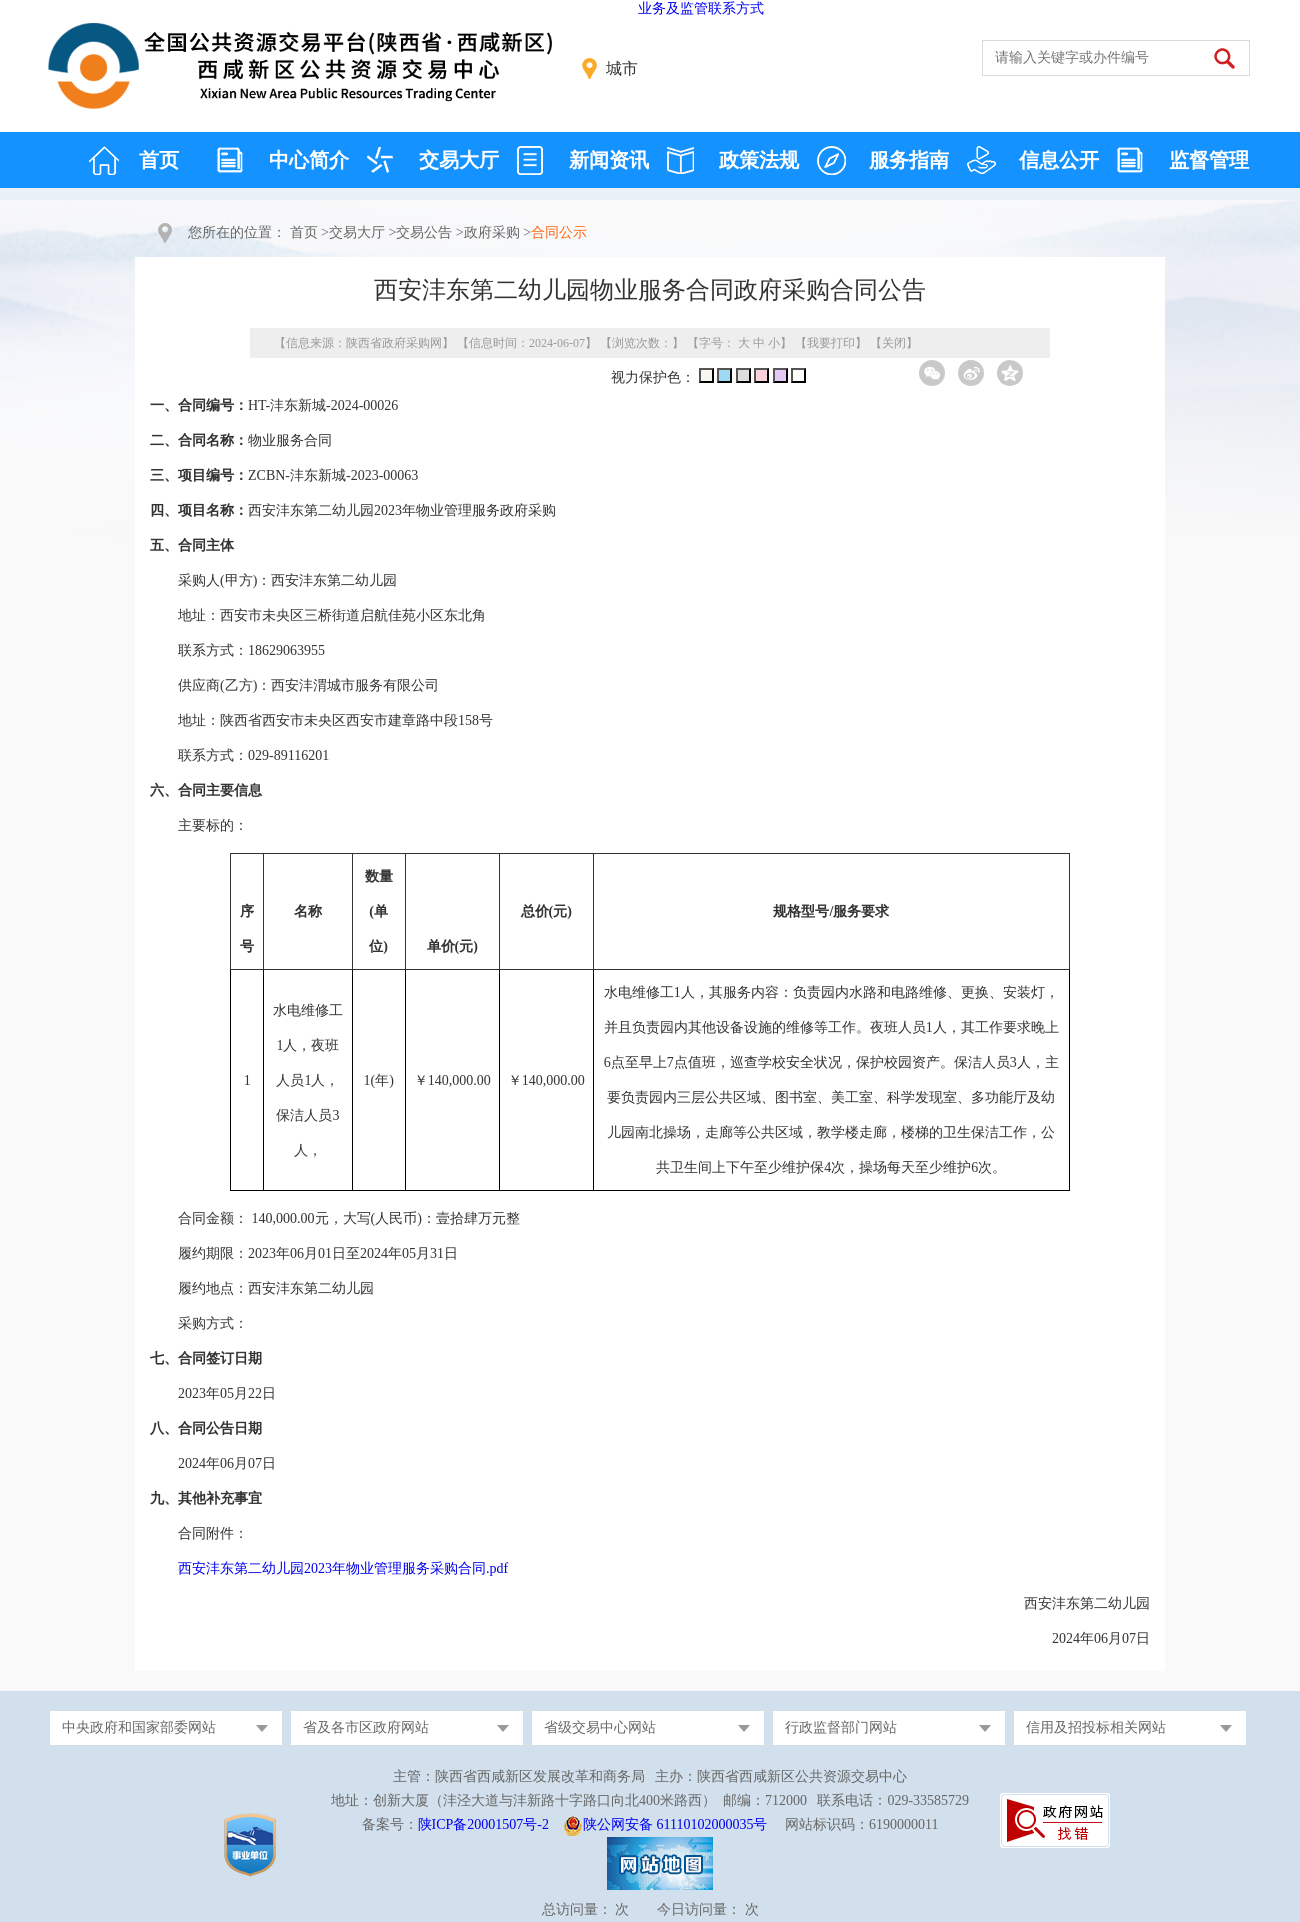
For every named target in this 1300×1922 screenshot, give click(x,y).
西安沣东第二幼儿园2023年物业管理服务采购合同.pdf (343, 1568)
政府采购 (492, 232)
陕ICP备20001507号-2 (483, 1824)
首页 (159, 160)
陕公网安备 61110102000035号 (675, 1824)
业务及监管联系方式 (701, 8)
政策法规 (759, 160)
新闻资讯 (609, 160)
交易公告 (424, 232)
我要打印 (831, 343)
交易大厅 (459, 160)
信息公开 (1059, 160)
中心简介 (309, 160)
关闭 (894, 343)
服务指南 (909, 160)
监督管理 (1209, 160)
